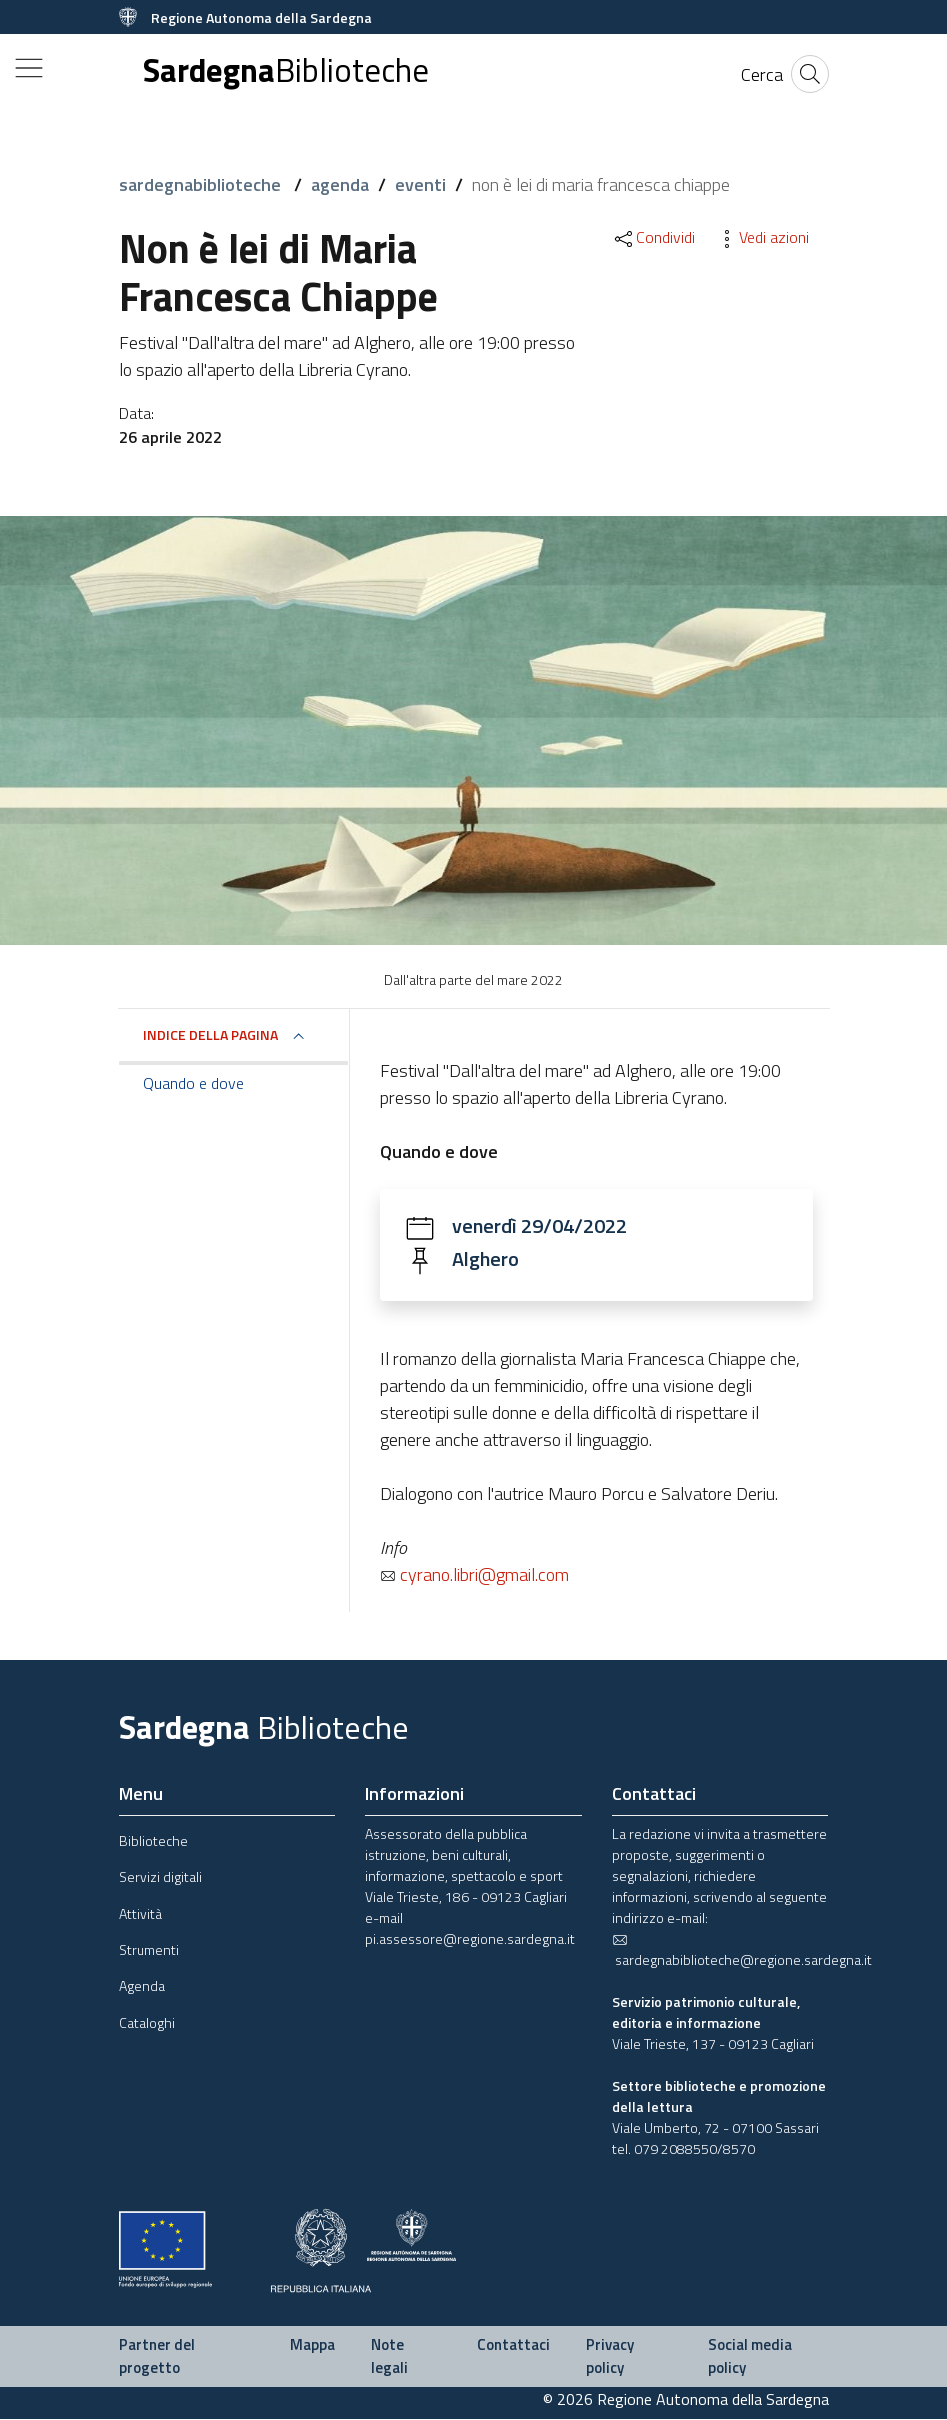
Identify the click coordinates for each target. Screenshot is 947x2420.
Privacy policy (610, 2357)
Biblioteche (153, 1841)
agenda (340, 184)
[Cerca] (762, 74)
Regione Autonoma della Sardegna (261, 17)
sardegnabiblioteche (202, 184)
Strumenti (149, 1950)
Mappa (312, 2345)
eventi (420, 184)
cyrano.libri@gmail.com (474, 1575)
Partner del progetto (157, 2357)
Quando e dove (193, 1083)
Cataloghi (147, 2023)
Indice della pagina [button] (210, 1034)
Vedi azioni (762, 237)
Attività (140, 1914)
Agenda (142, 1986)
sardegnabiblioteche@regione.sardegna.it (742, 1952)
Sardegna (286, 70)
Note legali (389, 2357)
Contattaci (513, 2345)
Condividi (653, 237)
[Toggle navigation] (29, 68)
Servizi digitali (160, 1877)
